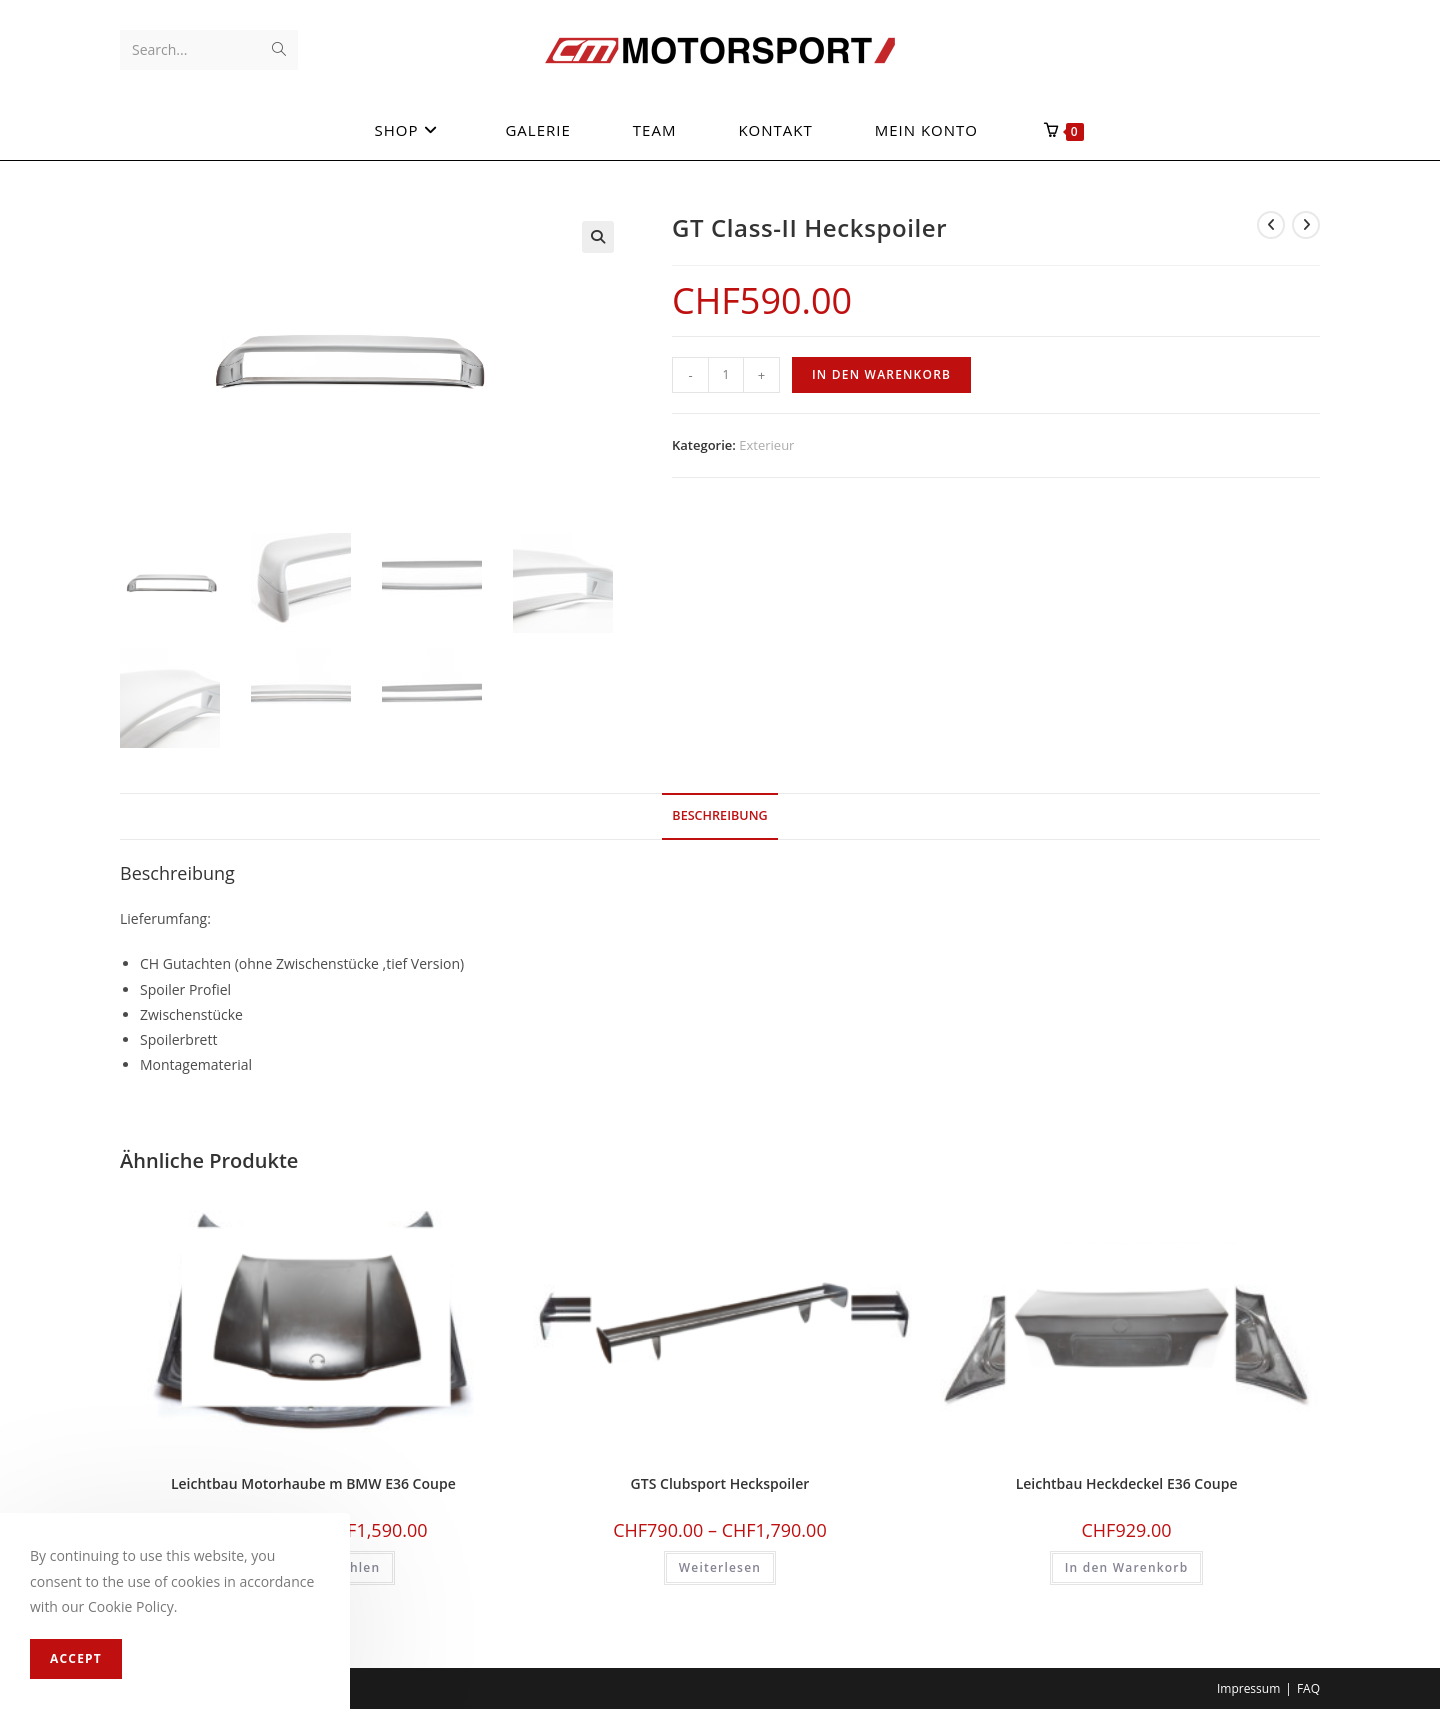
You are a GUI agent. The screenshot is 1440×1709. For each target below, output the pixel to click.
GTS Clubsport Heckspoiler (720, 1481)
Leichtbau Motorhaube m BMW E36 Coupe (313, 1481)
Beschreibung (719, 813)
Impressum (1248, 1685)
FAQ (1308, 1685)
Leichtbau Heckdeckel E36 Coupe (1127, 1481)
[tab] (719, 814)
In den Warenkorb (881, 374)
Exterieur (766, 445)
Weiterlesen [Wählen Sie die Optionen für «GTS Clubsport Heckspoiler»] (720, 1565)
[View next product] (1306, 225)
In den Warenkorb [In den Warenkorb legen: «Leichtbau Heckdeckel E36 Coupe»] (1127, 1565)
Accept (76, 1658)
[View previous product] (1271, 225)
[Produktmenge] (726, 375)
